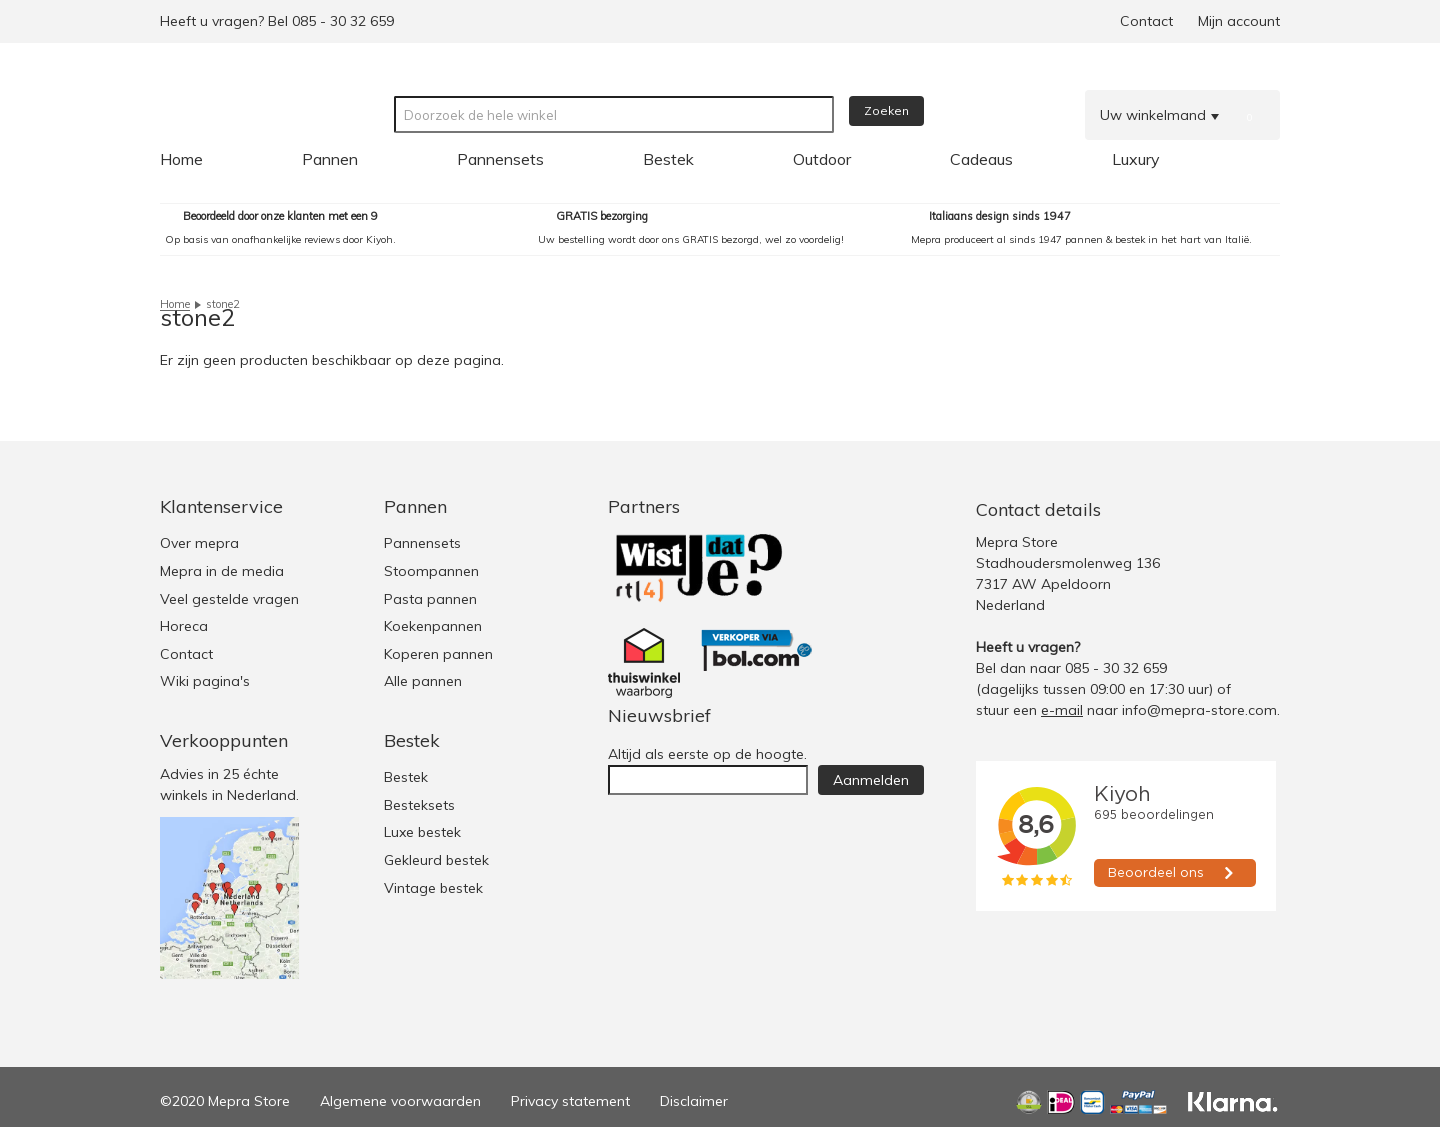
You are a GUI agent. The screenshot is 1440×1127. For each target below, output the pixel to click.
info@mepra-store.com (1199, 710)
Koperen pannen (438, 654)
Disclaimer (694, 1101)
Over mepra (199, 543)
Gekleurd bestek (436, 860)
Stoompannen (431, 571)
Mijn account (1239, 21)
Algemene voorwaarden (400, 1101)
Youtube (1261, 509)
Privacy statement (570, 1101)
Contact (1146, 21)
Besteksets (419, 805)
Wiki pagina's (205, 681)
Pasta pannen (430, 599)
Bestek (406, 777)
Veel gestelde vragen (229, 599)
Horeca (184, 626)
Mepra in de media (222, 571)
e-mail (1062, 710)
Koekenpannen (433, 626)
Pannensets (422, 543)
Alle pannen (423, 681)
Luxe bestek (422, 832)
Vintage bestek (433, 888)
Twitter (1181, 509)
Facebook (1221, 509)
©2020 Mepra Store (225, 1101)
